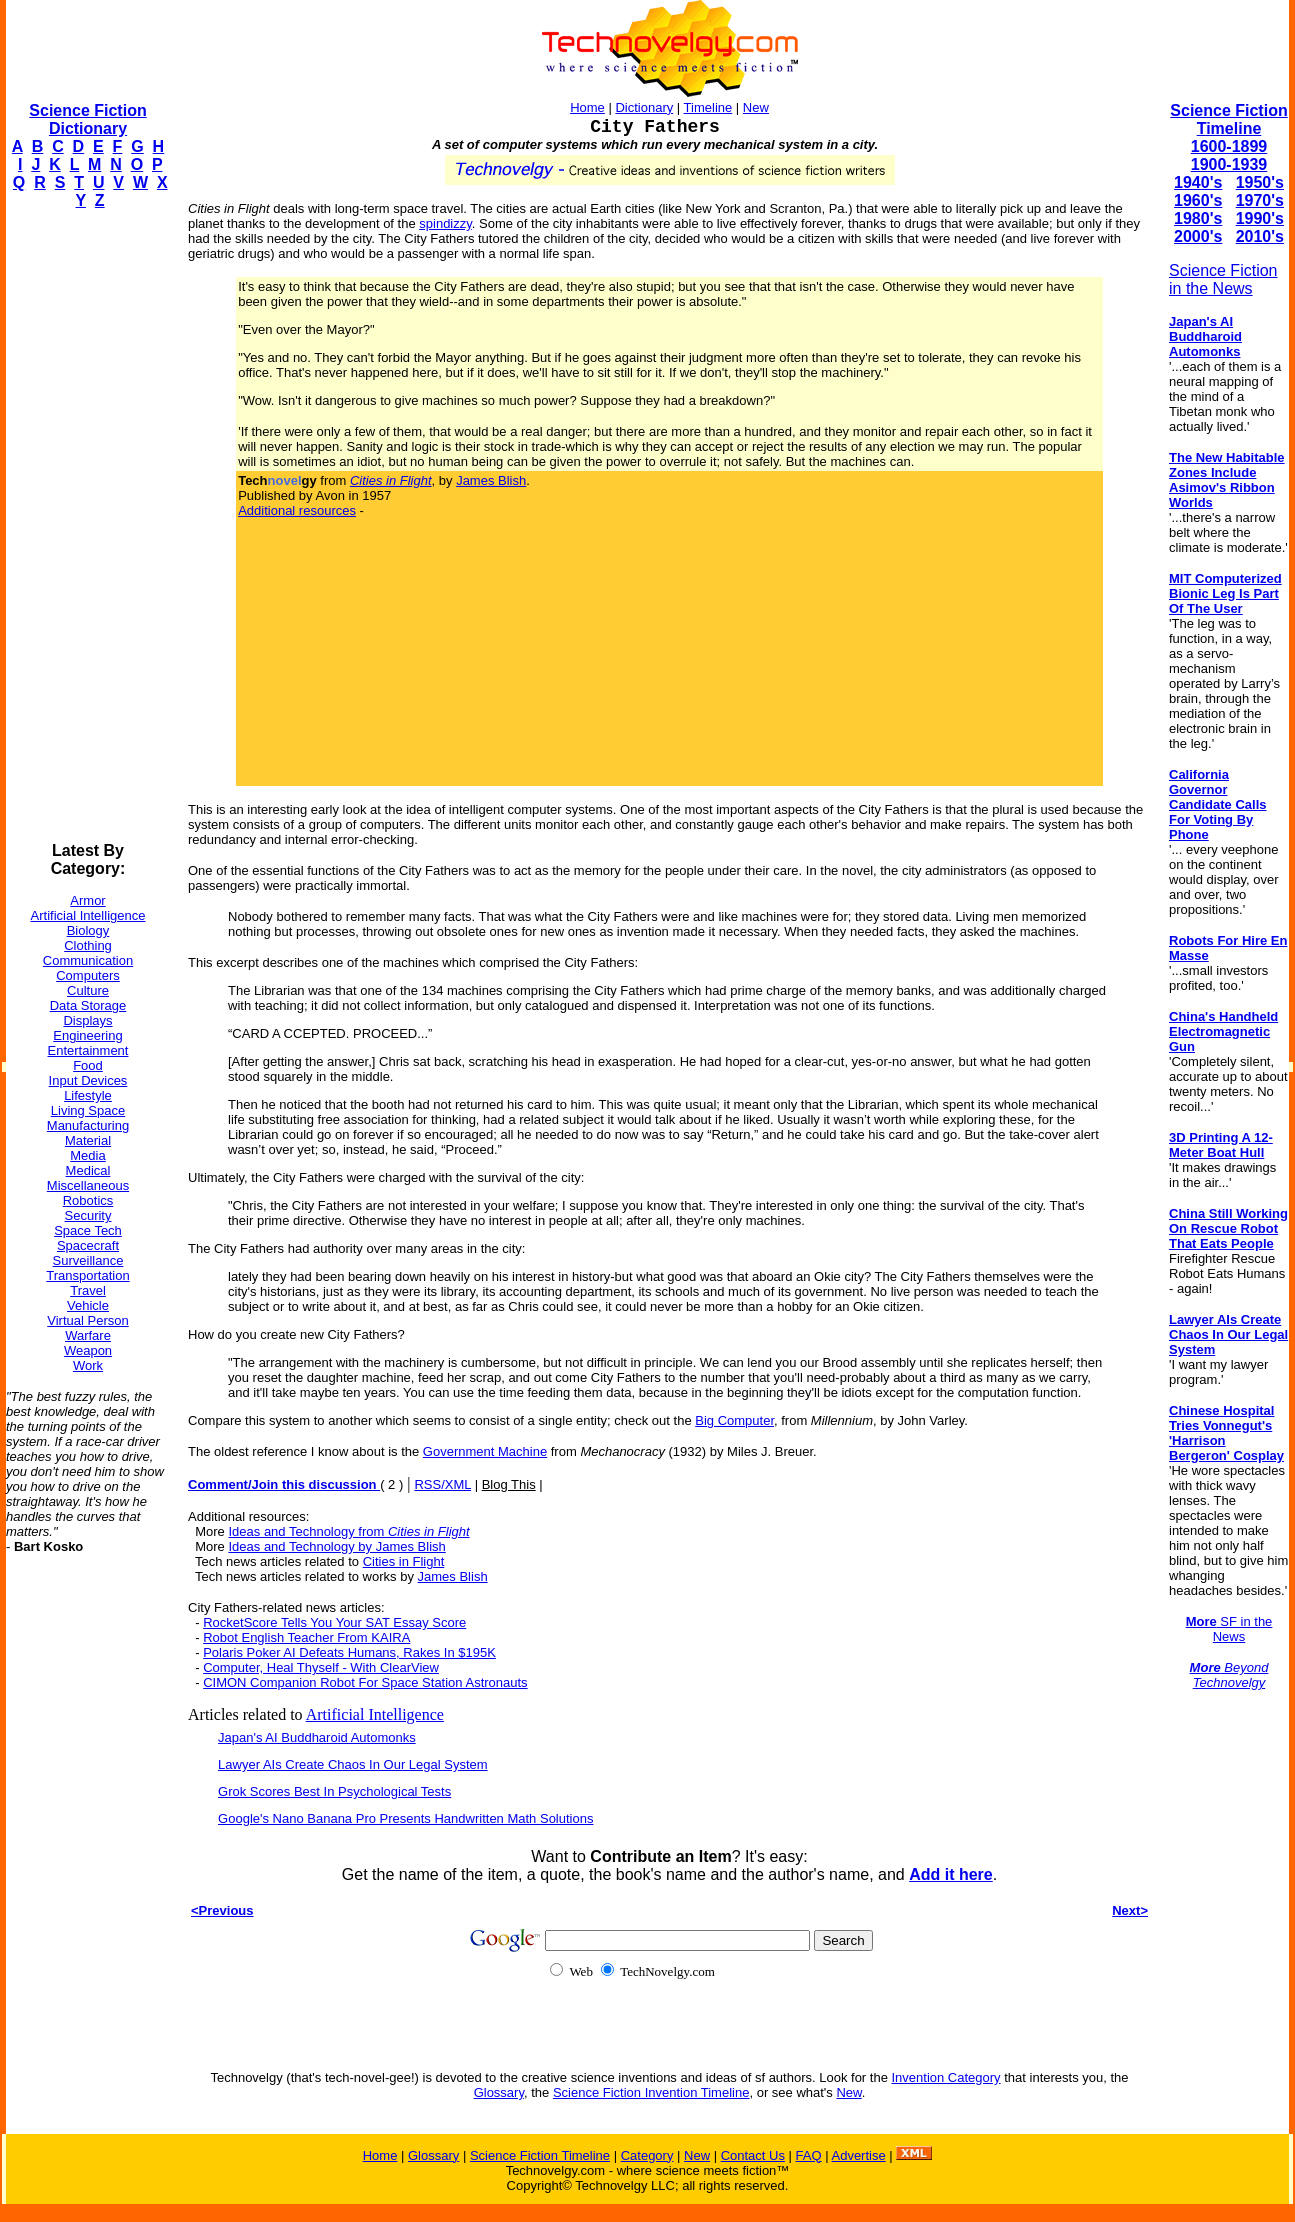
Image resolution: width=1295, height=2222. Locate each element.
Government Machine (485, 1451)
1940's (1198, 182)
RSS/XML (442, 1484)
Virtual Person (87, 1320)
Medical (88, 1170)
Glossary (499, 2092)
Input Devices (88, 1080)
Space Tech (88, 1230)
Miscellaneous (88, 1185)
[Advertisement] (86, 526)
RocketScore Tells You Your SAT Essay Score (334, 1622)
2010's (1260, 236)
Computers (88, 975)
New (756, 107)
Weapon (88, 1350)
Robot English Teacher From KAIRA (306, 1637)
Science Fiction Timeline (1228, 119)
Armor (87, 900)
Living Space (88, 1110)
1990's (1260, 218)
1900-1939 (1229, 164)
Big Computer (734, 1420)
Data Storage (88, 1005)
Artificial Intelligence (88, 915)
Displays (87, 1020)
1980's (1198, 218)
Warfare (88, 1335)
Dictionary (644, 107)
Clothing (88, 945)
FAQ (809, 2155)
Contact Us (753, 2155)
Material (88, 1140)
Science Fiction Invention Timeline (651, 2092)
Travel (88, 1290)
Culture (88, 990)
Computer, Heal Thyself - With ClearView (321, 1667)
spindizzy (445, 223)
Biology (88, 930)
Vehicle (88, 1305)
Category (647, 2155)
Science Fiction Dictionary (87, 119)
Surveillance (88, 1260)
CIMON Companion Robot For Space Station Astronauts (365, 1682)
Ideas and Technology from (348, 1531)
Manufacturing (88, 1125)
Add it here (951, 1874)
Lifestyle (88, 1095)
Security (88, 1215)
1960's (1198, 200)
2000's (1198, 236)
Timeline (708, 107)
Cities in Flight (404, 1561)
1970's (1260, 200)
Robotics (88, 1200)
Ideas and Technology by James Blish (336, 1546)
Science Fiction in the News (1223, 279)
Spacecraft (88, 1245)
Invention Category (946, 2077)
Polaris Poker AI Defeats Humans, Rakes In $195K (349, 1652)
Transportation (87, 1275)
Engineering (87, 1035)
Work (88, 1365)
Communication (88, 960)
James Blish (491, 480)
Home (587, 107)
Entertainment (88, 1050)
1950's (1260, 182)
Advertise (858, 2155)
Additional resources (297, 510)
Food (88, 1065)
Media (87, 1155)
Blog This (509, 1484)
